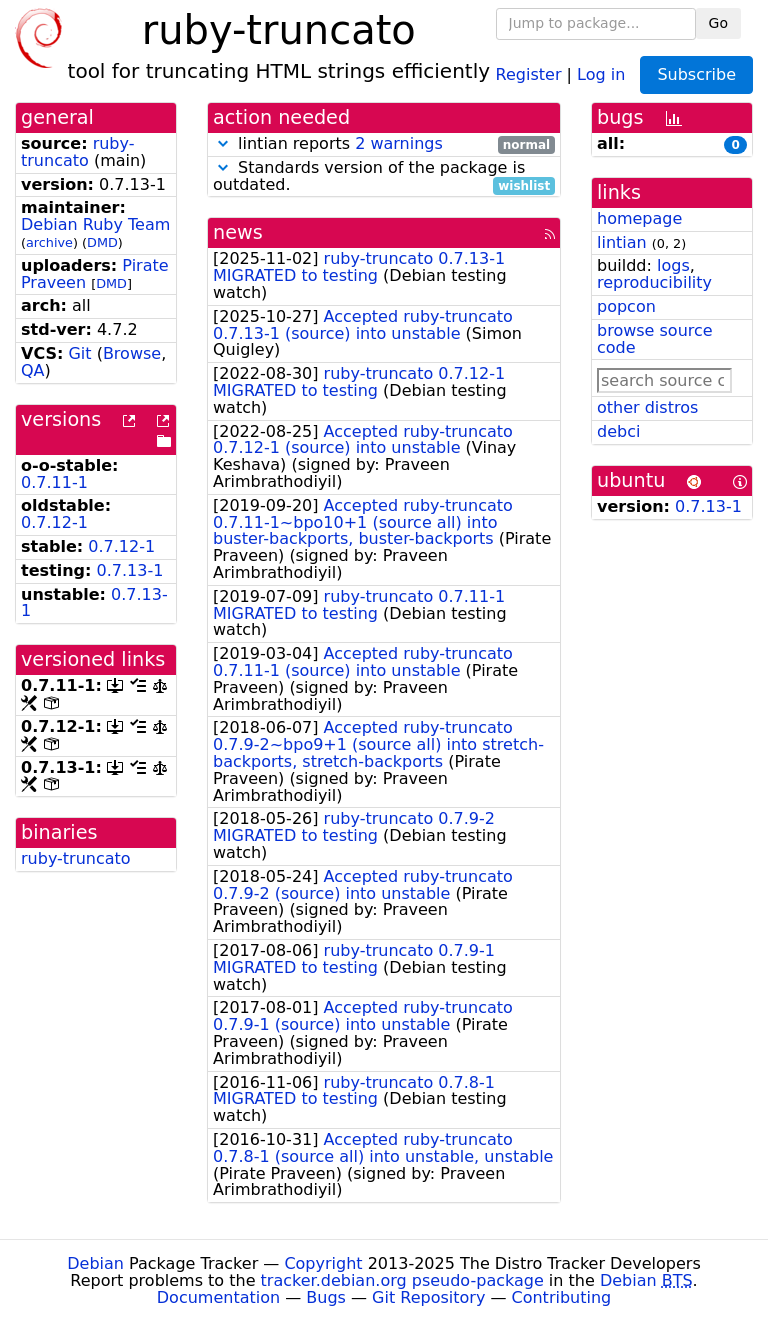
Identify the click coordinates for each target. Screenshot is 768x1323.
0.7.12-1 (54, 522)
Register (529, 73)
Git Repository (428, 1297)
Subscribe (696, 74)
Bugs (326, 1297)
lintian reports (384, 144)
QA (33, 370)
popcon (626, 306)
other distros (647, 407)
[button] (223, 143)
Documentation (218, 1297)
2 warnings (399, 143)
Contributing (562, 1297)
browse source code (655, 339)
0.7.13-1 (130, 570)
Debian (95, 1263)
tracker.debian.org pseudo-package (402, 1280)
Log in (601, 73)
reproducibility (654, 282)
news (238, 232)
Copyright (323, 1263)
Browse (132, 353)
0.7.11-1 (54, 482)
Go (718, 23)
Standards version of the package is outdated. (384, 177)
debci (618, 431)
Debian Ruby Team (95, 224)
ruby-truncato (77, 152)
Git (79, 353)
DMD (102, 242)
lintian (622, 242)
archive (49, 242)
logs (673, 265)
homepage (639, 218)
